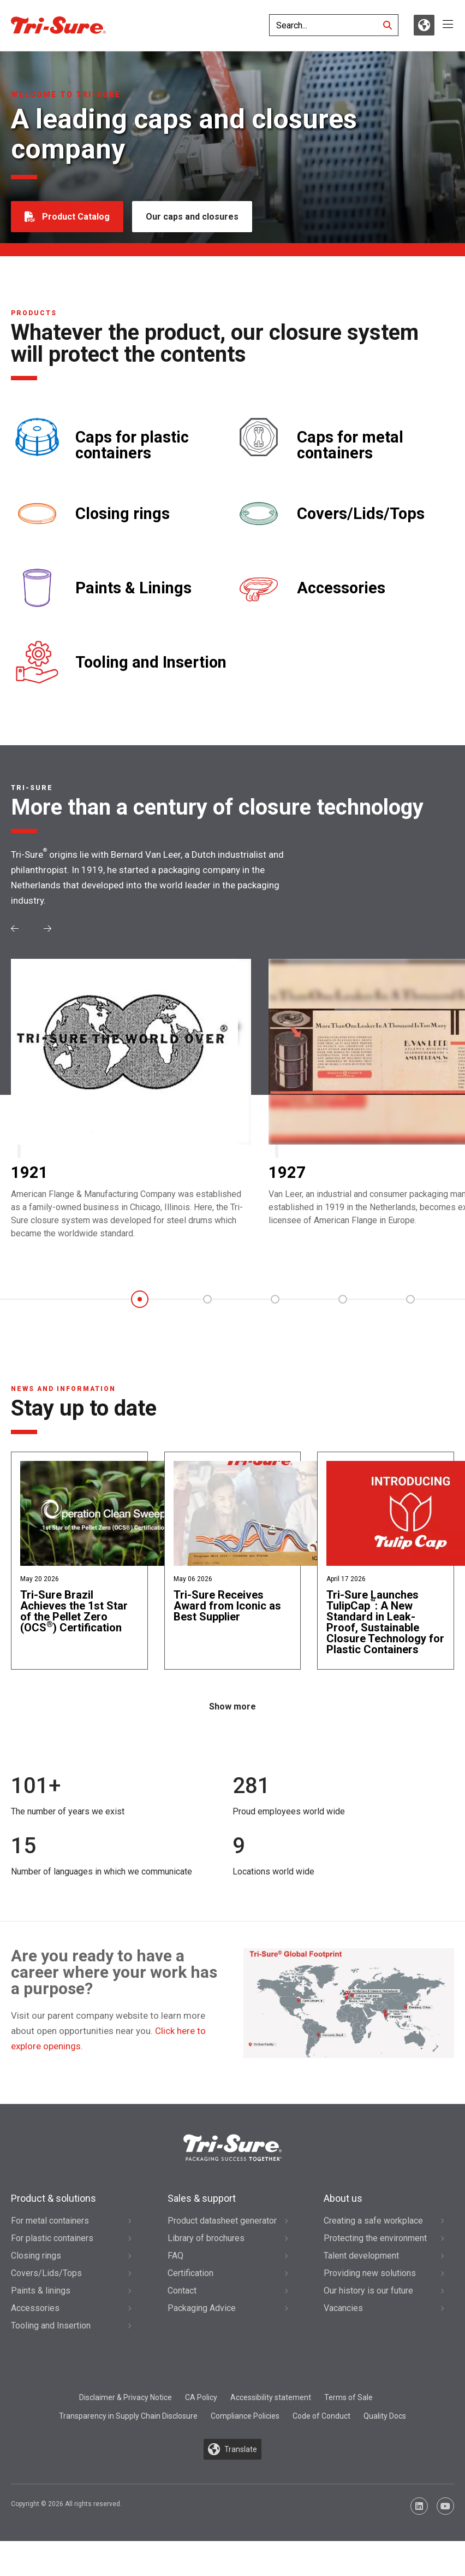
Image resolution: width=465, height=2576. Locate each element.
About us (343, 2198)
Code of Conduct (321, 2416)
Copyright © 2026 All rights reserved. (66, 2504)
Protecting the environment (375, 2238)
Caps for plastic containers (132, 445)
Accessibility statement (270, 2397)
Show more (232, 1706)
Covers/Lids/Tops (361, 514)
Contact (182, 2290)
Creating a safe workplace (373, 2220)
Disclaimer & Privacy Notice (125, 2397)
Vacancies (343, 2308)
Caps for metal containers (350, 445)
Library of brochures (206, 2238)
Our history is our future (368, 2290)
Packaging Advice (202, 2308)
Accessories (341, 588)
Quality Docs (384, 2416)
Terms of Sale (348, 2397)
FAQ (175, 2255)
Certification (190, 2273)
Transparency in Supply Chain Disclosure (128, 2416)
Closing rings (122, 514)
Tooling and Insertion (150, 662)
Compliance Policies (245, 2416)
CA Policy (201, 2397)
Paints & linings (40, 2290)
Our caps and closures (192, 216)
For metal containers (50, 2220)
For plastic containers (52, 2238)
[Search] (387, 25)
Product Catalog (76, 216)
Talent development (361, 2255)
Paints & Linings (133, 588)
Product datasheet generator (222, 2220)
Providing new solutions (370, 2273)
